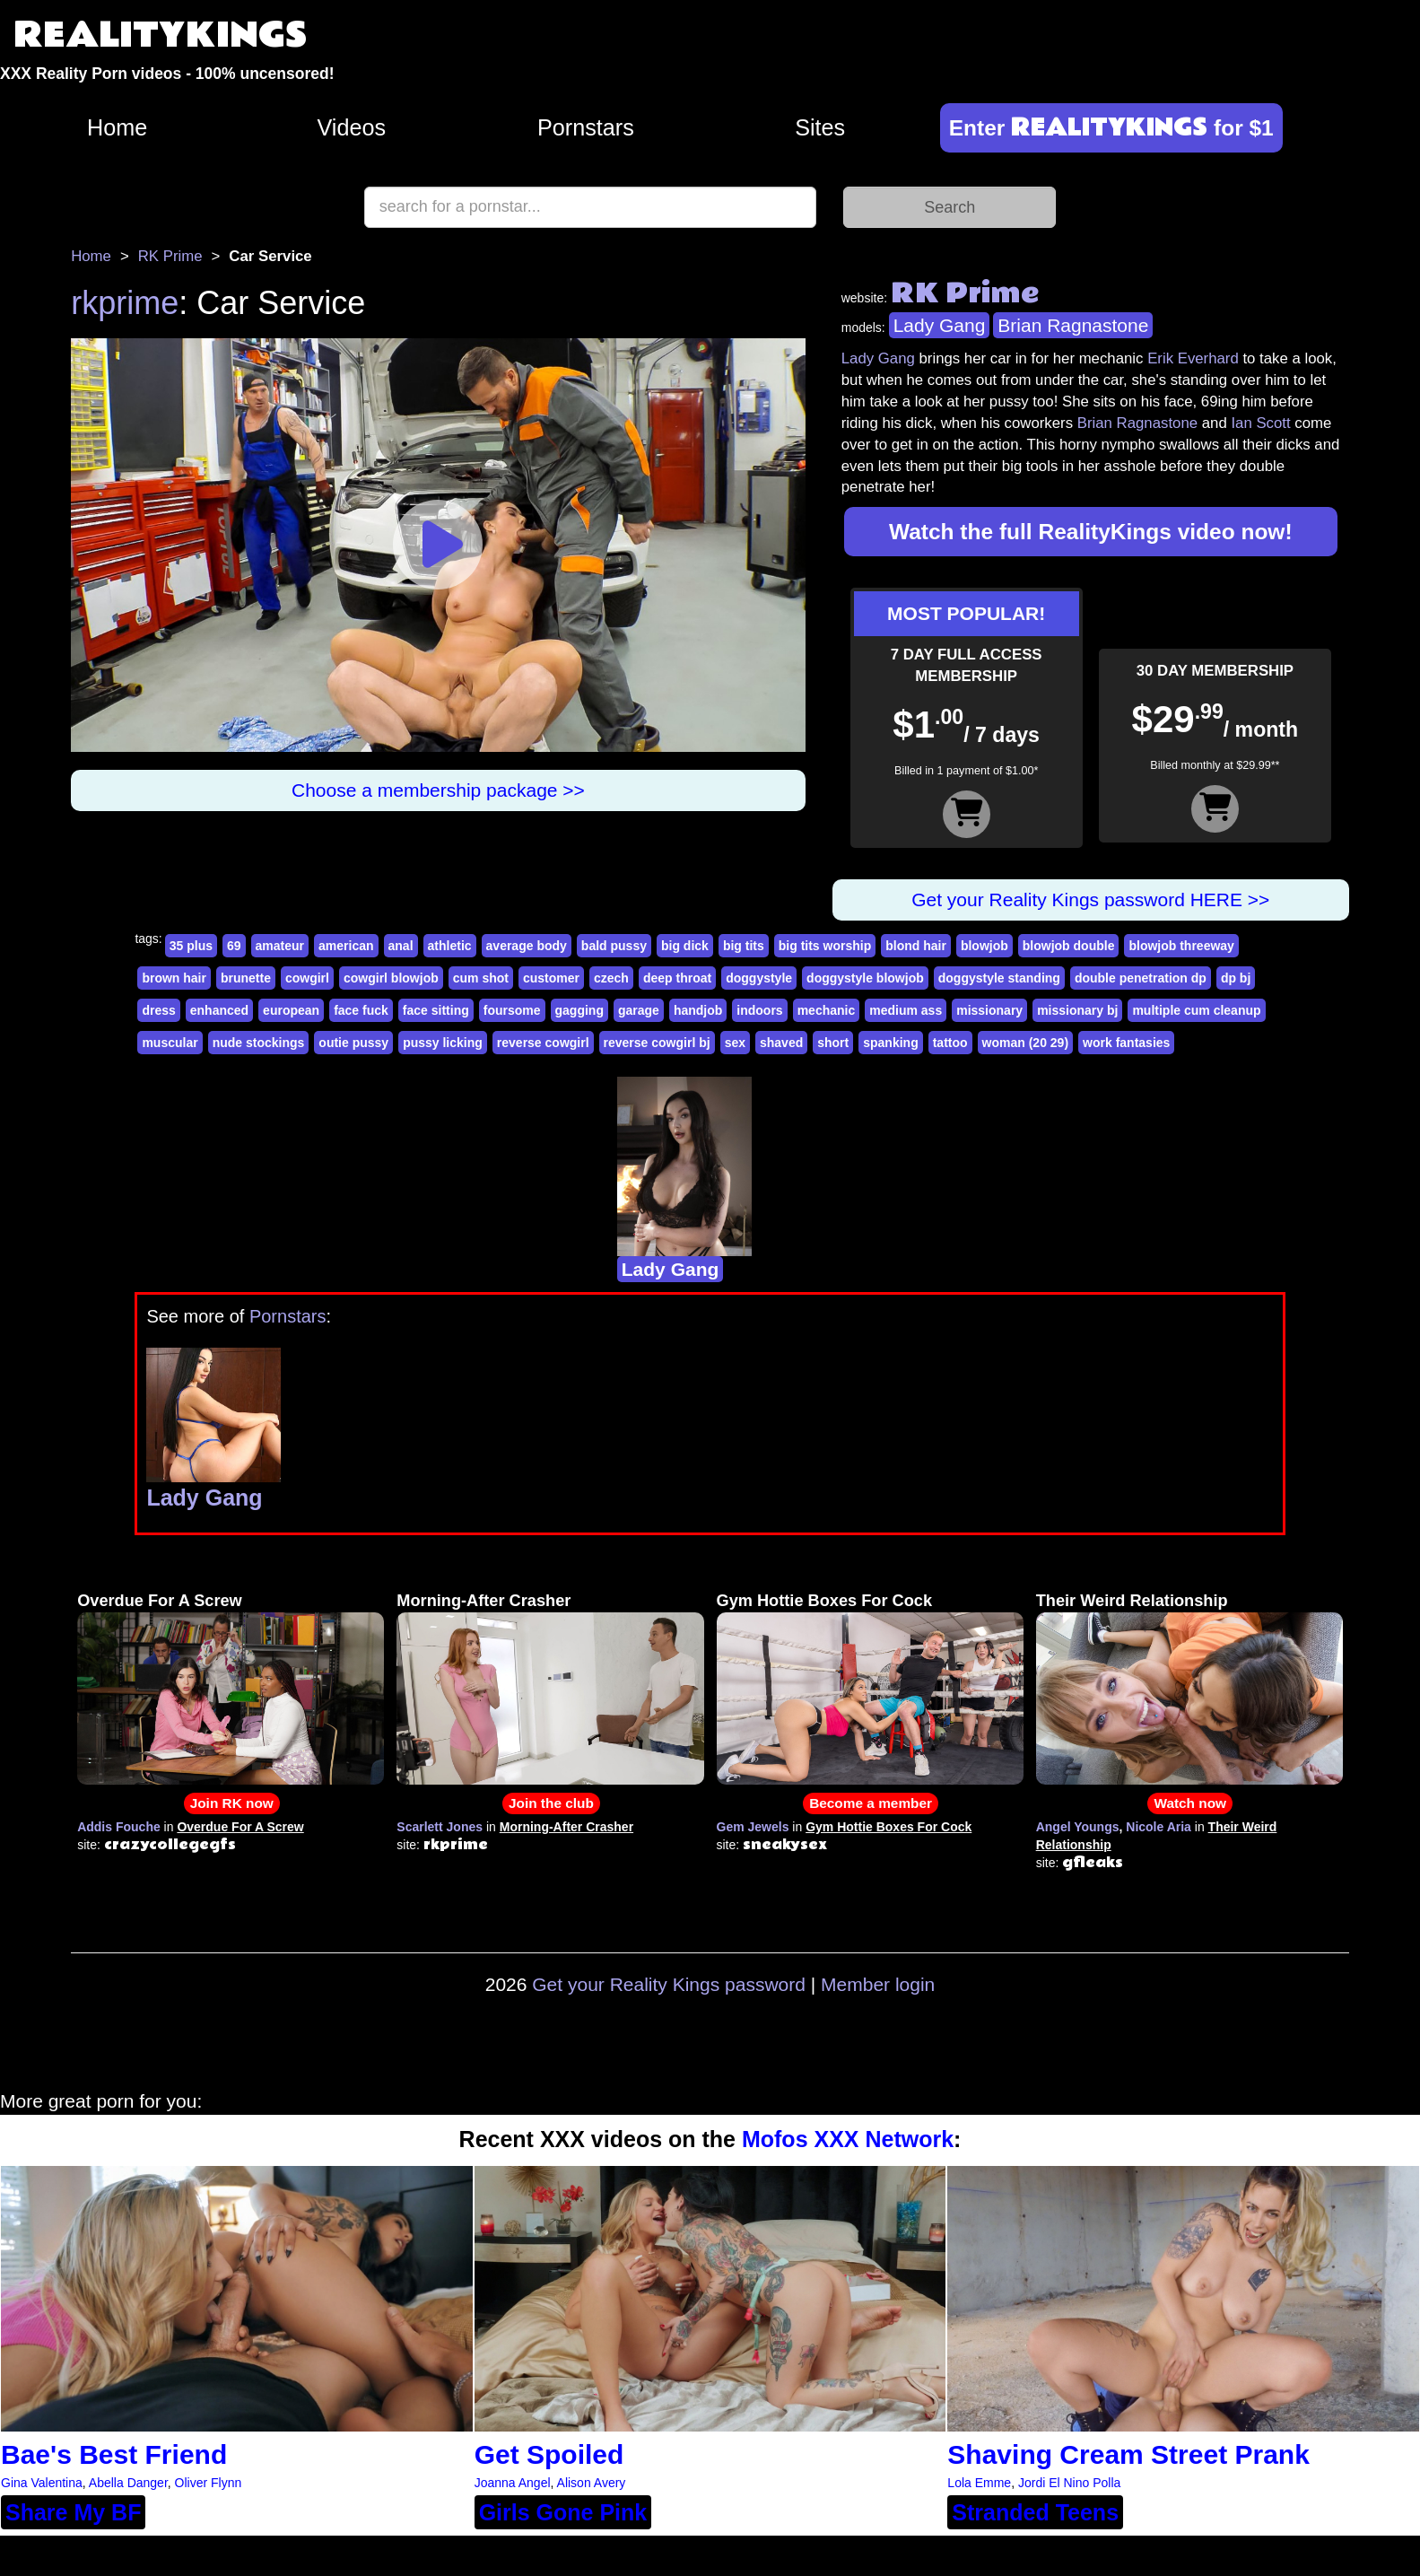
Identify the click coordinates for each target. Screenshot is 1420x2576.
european (291, 1010)
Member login (878, 1984)
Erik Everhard (1193, 358)
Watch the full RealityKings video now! (1091, 532)
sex (735, 1042)
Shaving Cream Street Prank (1128, 2454)
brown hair (174, 978)
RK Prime (170, 256)
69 (234, 946)
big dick (685, 946)
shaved (781, 1042)
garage (638, 1010)
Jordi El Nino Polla (1069, 2483)
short (833, 1042)
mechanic (826, 1010)
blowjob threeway (1180, 946)
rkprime (125, 302)
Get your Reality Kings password (669, 1984)
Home (117, 127)
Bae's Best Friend (114, 2454)
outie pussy (353, 1042)
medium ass (905, 1010)
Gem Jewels (753, 1827)
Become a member (870, 1803)
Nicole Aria (1158, 1827)
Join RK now (232, 1803)
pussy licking (443, 1042)
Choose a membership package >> (438, 790)
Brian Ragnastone (1072, 325)
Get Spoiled (549, 2454)
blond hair (915, 946)
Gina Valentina (42, 2483)
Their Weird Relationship (1132, 1601)
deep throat (677, 978)
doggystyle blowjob (865, 978)
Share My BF (73, 2512)
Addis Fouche (119, 1827)
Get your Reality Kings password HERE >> (1090, 899)
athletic (450, 946)
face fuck (361, 1010)
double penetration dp (1141, 978)
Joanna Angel (513, 2483)
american (345, 946)
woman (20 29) (1025, 1042)
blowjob (984, 946)
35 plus (191, 946)
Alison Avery (591, 2483)
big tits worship (825, 946)
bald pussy (614, 946)
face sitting (436, 1010)
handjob (698, 1010)
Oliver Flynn (208, 2483)
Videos (352, 127)
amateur (280, 946)
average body (526, 946)
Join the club (551, 1803)
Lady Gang (939, 325)
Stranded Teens (1035, 2512)
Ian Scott (1260, 423)
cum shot (481, 978)
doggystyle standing (999, 978)
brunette (246, 978)
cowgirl (307, 978)
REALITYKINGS (160, 35)
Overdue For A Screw (159, 1601)
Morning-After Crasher (483, 1601)
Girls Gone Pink (563, 2512)
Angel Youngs (1077, 1827)
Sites (820, 127)
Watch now (1190, 1803)
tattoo (950, 1042)
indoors (759, 1010)
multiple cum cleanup (1196, 1010)
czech (611, 978)
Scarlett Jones (439, 1827)
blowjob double (1069, 946)
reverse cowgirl (543, 1042)
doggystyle (759, 978)
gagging (579, 1010)
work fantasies (1126, 1042)
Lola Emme (979, 2483)
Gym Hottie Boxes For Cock (825, 1601)
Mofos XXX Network (848, 2139)
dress (158, 1010)
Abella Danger (128, 2483)
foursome (512, 1010)
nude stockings (259, 1042)
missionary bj (1077, 1010)
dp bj (1235, 978)
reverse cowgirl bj (657, 1042)
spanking (890, 1042)
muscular (169, 1042)
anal (401, 946)
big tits (743, 946)
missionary (989, 1010)
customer (551, 978)
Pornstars (585, 127)
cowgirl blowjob (391, 978)
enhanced (219, 1010)
